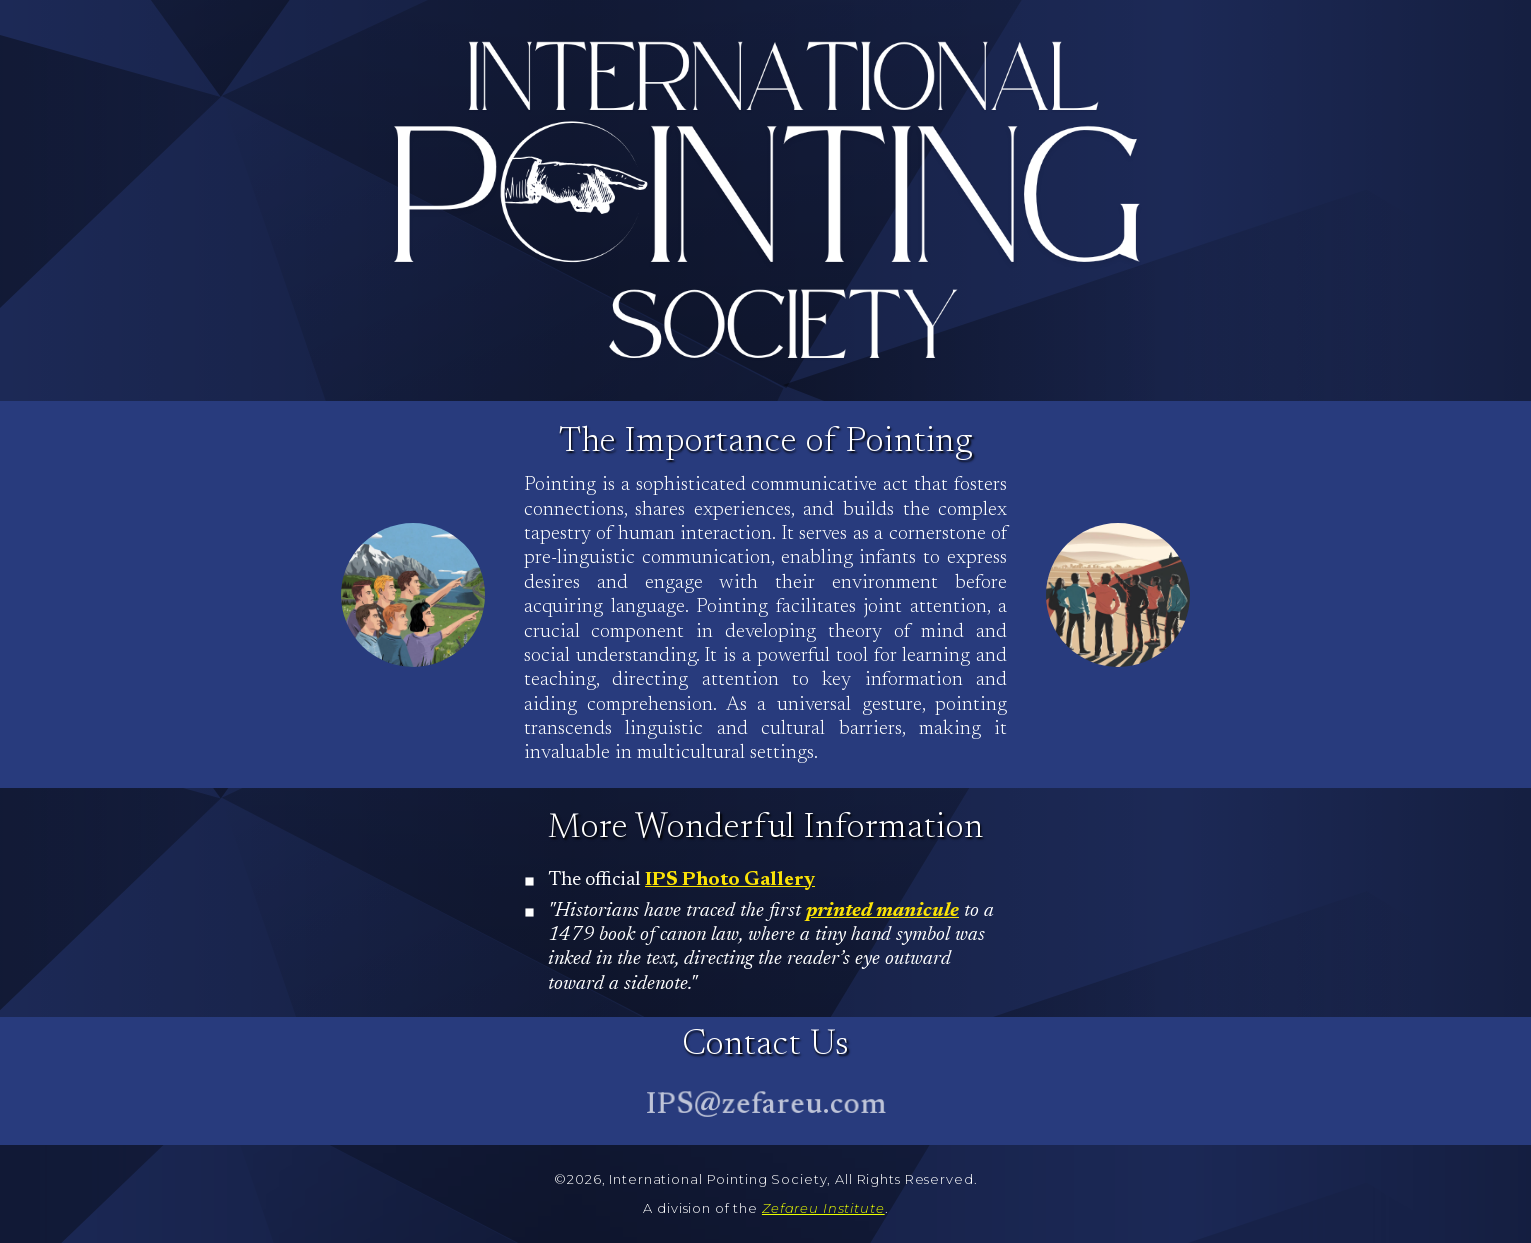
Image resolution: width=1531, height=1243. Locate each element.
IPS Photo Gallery (730, 880)
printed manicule (882, 911)
